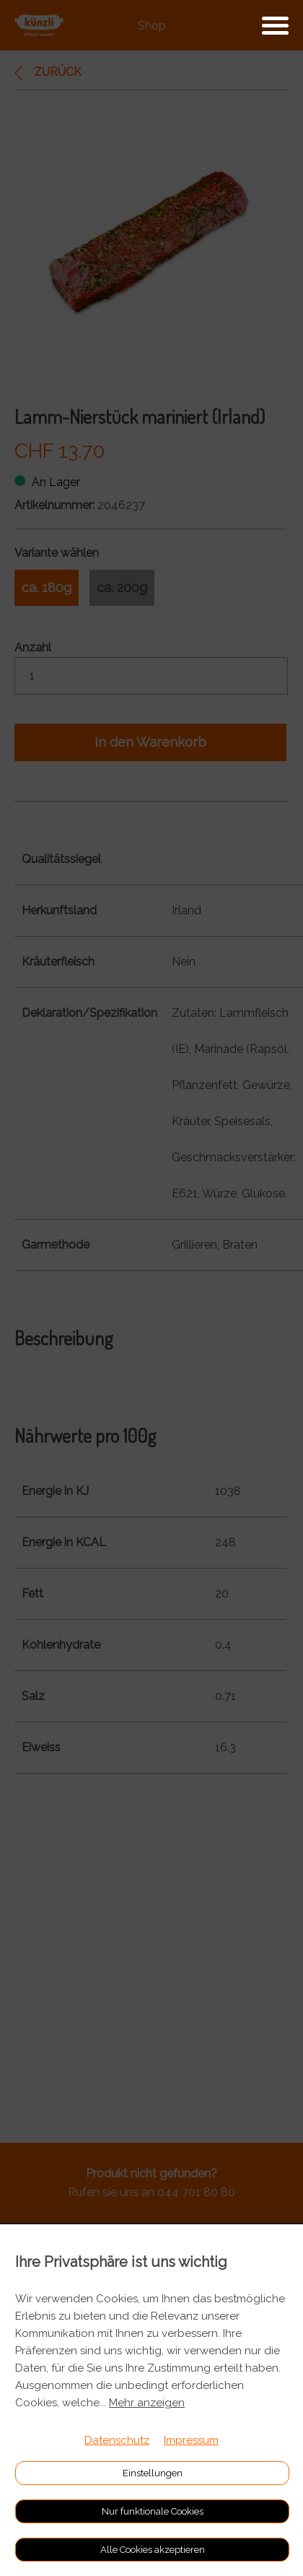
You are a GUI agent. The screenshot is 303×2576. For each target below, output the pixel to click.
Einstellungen (153, 2473)
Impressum (191, 2440)
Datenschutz (116, 2440)
